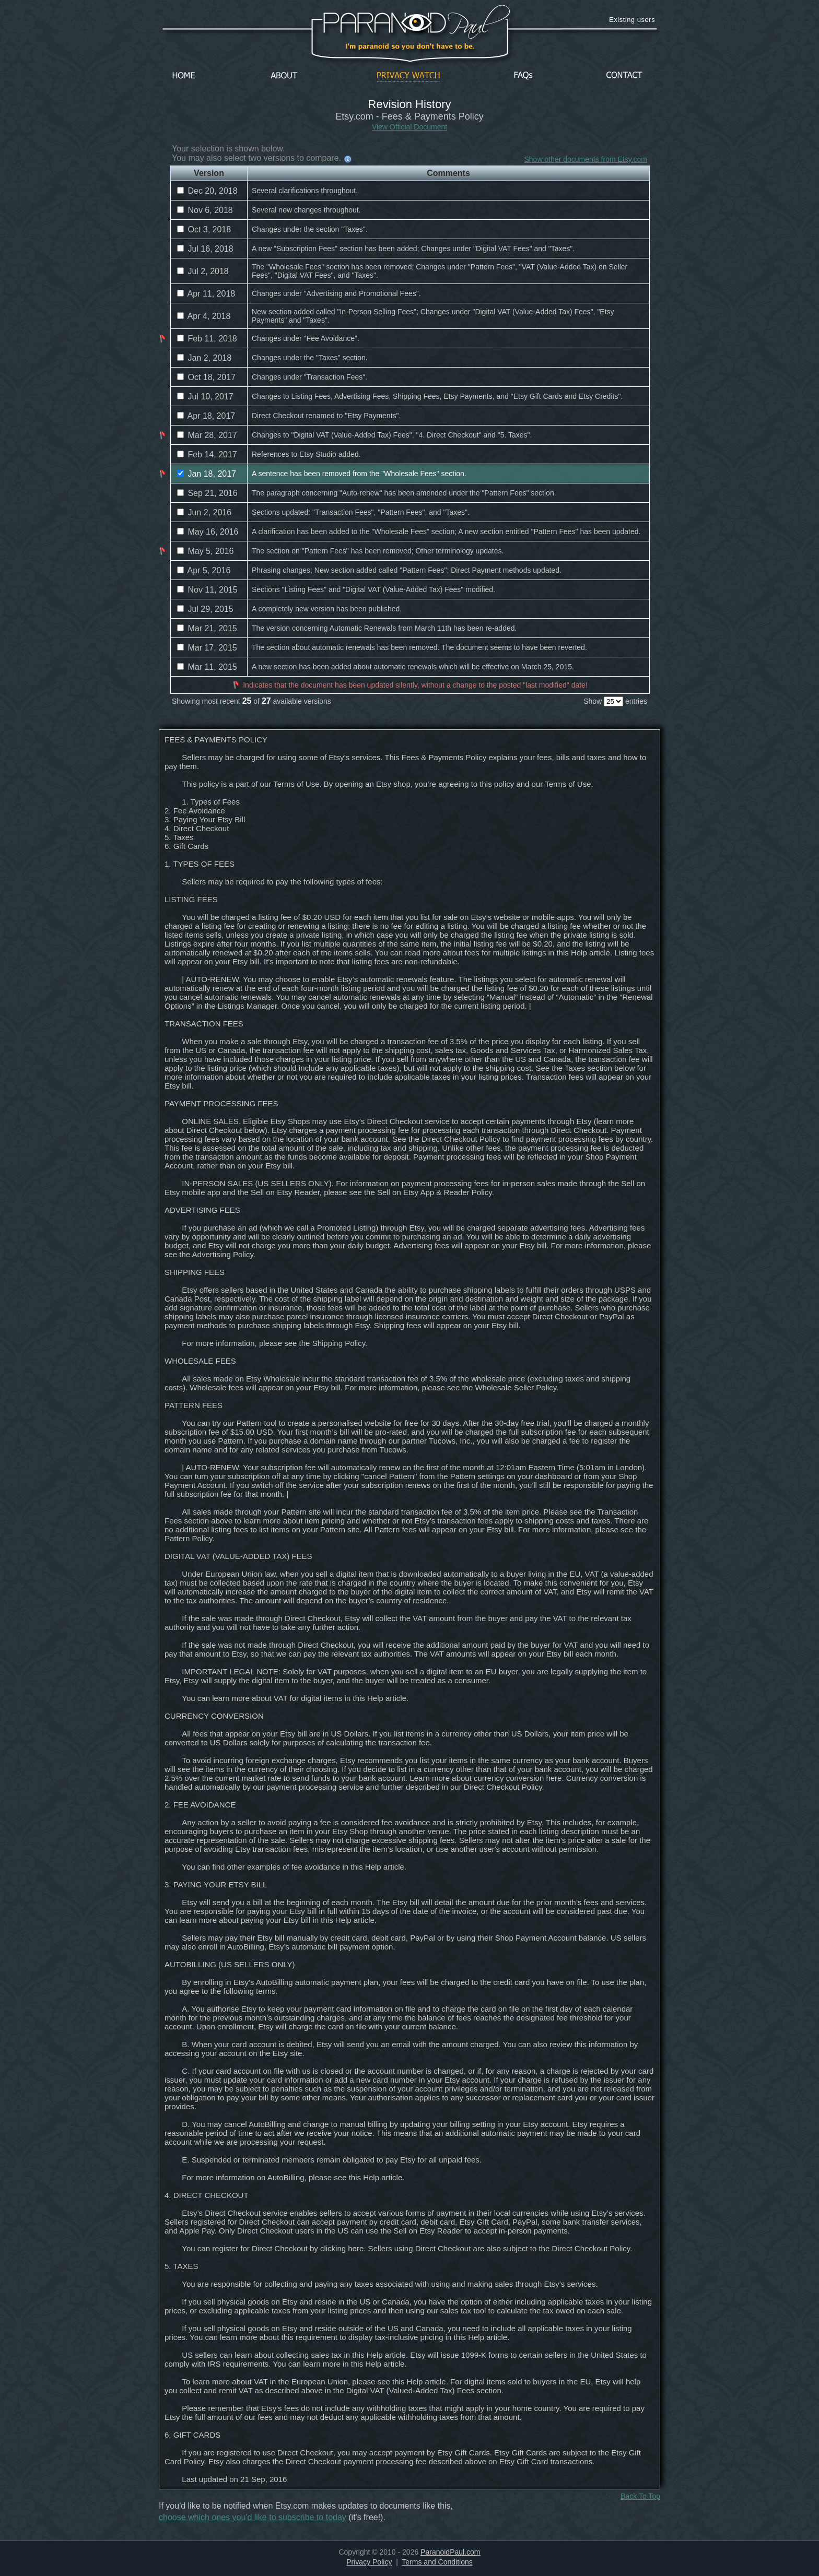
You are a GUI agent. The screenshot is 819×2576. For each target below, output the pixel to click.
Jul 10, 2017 (205, 396)
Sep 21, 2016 (207, 493)
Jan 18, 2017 (206, 473)
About (287, 75)
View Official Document (409, 127)
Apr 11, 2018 (206, 293)
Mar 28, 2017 (207, 435)
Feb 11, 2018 (207, 338)
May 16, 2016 (207, 531)
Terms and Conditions (437, 2562)
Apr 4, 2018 (203, 316)
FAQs (523, 75)
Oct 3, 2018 (204, 229)
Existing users (632, 19)
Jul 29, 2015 (205, 609)
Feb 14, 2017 (207, 454)
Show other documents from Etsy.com (586, 159)
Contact (624, 75)
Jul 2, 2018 (203, 271)
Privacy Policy (369, 2562)
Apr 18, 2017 (206, 415)
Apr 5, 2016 (203, 570)
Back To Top (640, 2496)
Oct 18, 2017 (206, 377)
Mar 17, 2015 (207, 647)
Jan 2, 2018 (204, 357)
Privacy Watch (408, 75)
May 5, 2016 (205, 551)
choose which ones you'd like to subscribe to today (252, 2517)
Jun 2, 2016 (204, 512)
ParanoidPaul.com (450, 2552)
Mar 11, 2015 (207, 667)
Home (184, 75)
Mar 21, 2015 (207, 628)
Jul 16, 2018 (205, 248)
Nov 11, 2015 (207, 589)
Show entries (615, 701)
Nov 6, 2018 (205, 210)
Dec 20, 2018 (207, 190)
